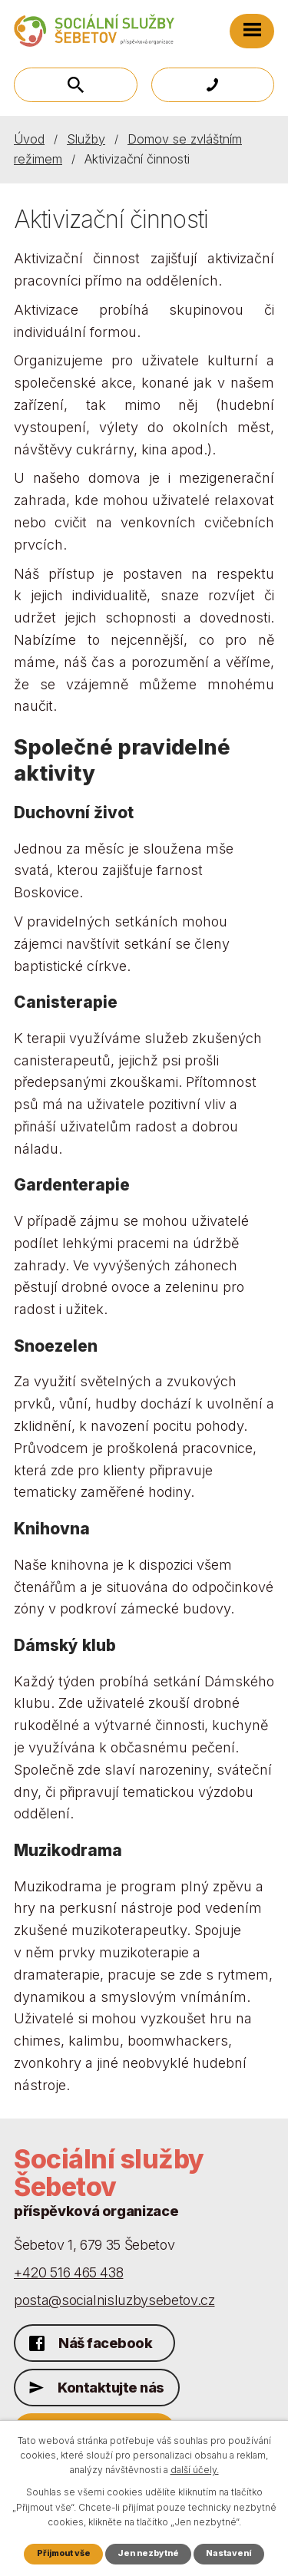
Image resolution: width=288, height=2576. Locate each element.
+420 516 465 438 (68, 2272)
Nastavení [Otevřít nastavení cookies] (228, 2553)
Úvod (29, 139)
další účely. (194, 2469)
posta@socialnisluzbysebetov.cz (114, 2300)
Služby (86, 139)
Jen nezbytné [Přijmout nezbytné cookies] (148, 2553)
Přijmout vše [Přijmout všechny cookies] (64, 2553)
